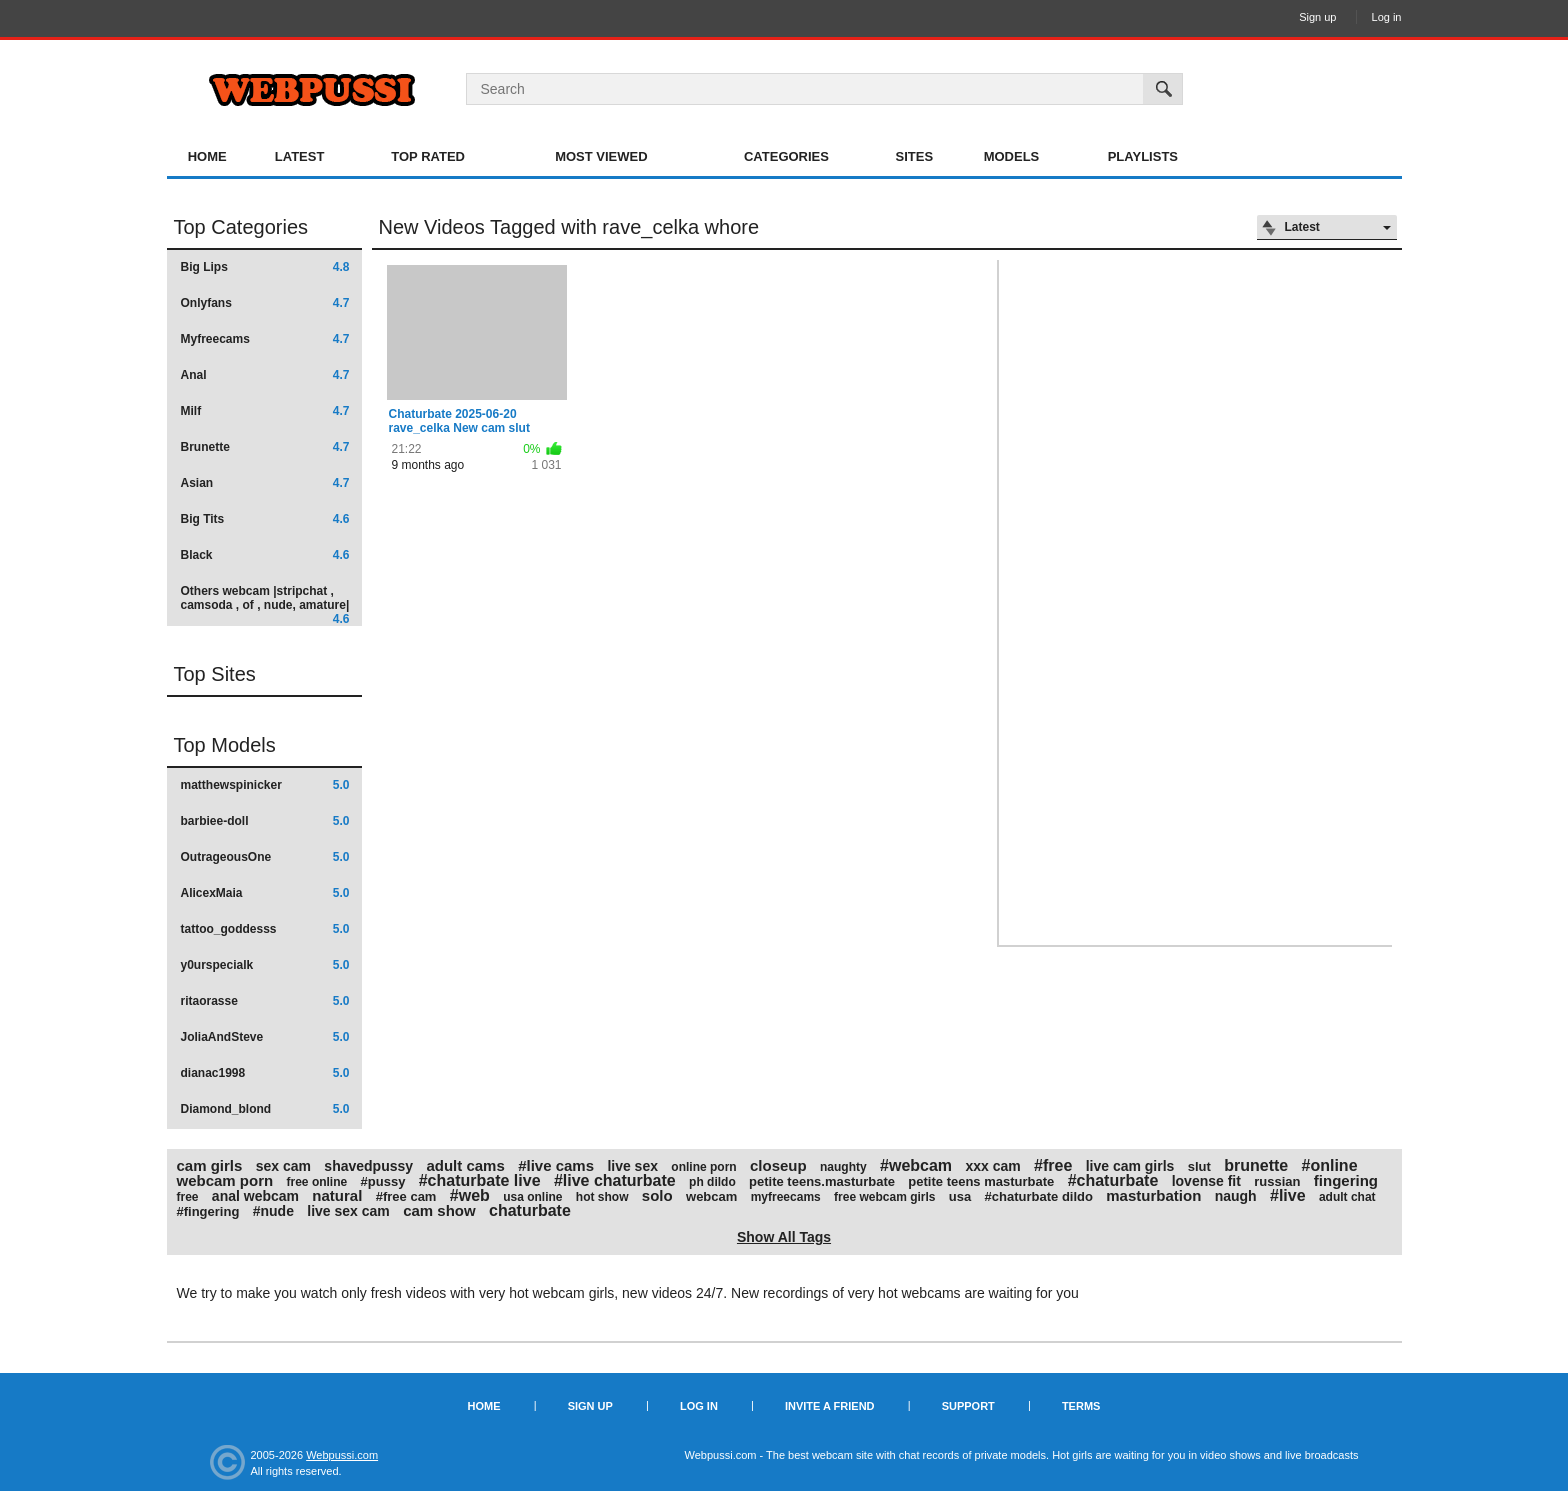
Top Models (225, 745)
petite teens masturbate (981, 1181)
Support (968, 1406)
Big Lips (265, 267)
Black (265, 555)
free (188, 1197)
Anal (265, 375)
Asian (265, 483)
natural (337, 1195)
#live (1288, 1195)
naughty (843, 1167)
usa (960, 1196)
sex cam (283, 1166)
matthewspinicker (265, 785)
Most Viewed (601, 156)
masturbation (1153, 1195)
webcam (711, 1196)
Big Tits (265, 519)
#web (470, 1195)
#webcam (916, 1165)
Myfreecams (265, 339)
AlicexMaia (265, 893)
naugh (1236, 1196)
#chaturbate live (480, 1180)
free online (317, 1182)
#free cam (406, 1196)
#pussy (383, 1181)
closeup (778, 1165)
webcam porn (225, 1180)
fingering (1346, 1180)
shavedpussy (368, 1166)
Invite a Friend (830, 1406)
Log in (1387, 17)
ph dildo (712, 1182)
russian (1277, 1181)
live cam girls (1130, 1166)
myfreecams (786, 1197)
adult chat (1347, 1197)
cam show (439, 1210)
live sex (632, 1166)
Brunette (265, 447)
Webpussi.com (342, 1455)
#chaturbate (1113, 1180)
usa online (532, 1197)
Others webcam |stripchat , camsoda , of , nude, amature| (265, 604)
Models (1012, 156)
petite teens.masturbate (822, 1181)
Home (207, 156)
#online (1330, 1165)
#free (1053, 1165)
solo (657, 1195)
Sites (915, 156)
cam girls (210, 1165)
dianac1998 (265, 1073)
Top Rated (428, 156)
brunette (1256, 1165)
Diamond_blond (265, 1109)
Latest (300, 156)
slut (1199, 1166)
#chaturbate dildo (1039, 1196)
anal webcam (255, 1196)
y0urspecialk (265, 965)
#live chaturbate (615, 1180)
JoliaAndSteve (265, 1037)
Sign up (1317, 17)
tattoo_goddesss (265, 929)
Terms (1081, 1406)
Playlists (1143, 156)
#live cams (556, 1165)
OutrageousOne (265, 857)
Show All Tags (784, 1237)
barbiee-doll (265, 821)
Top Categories (241, 227)
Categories (786, 156)
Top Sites (215, 674)
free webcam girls (884, 1197)
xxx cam (992, 1166)
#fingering (208, 1211)
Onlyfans (265, 303)
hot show (602, 1197)
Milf (265, 411)
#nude (273, 1211)
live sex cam (348, 1211)
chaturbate (530, 1210)
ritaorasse (265, 1001)
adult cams (465, 1165)
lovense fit (1206, 1181)
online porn (703, 1167)
